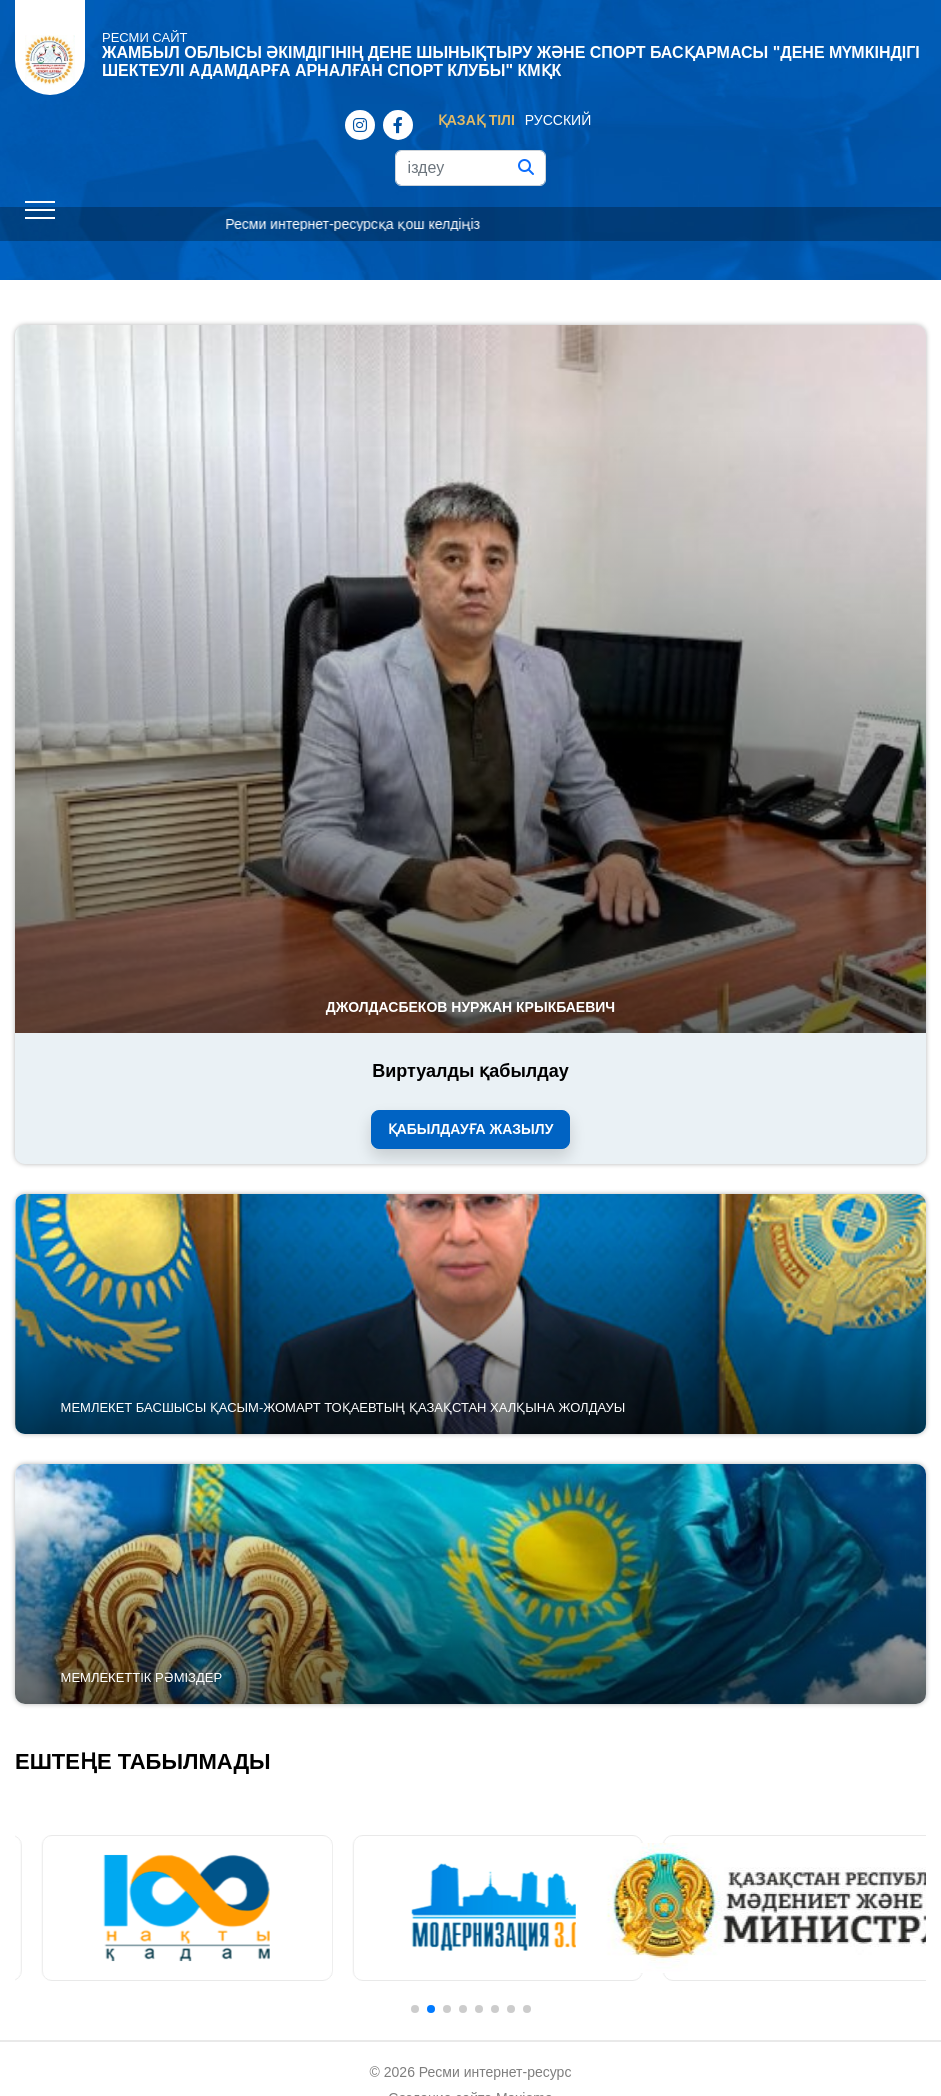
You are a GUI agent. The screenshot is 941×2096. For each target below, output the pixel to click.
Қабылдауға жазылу (471, 1129)
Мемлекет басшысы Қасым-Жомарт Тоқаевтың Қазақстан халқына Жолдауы (343, 1407)
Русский (558, 120)
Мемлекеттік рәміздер (142, 1677)
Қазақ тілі (476, 120)
